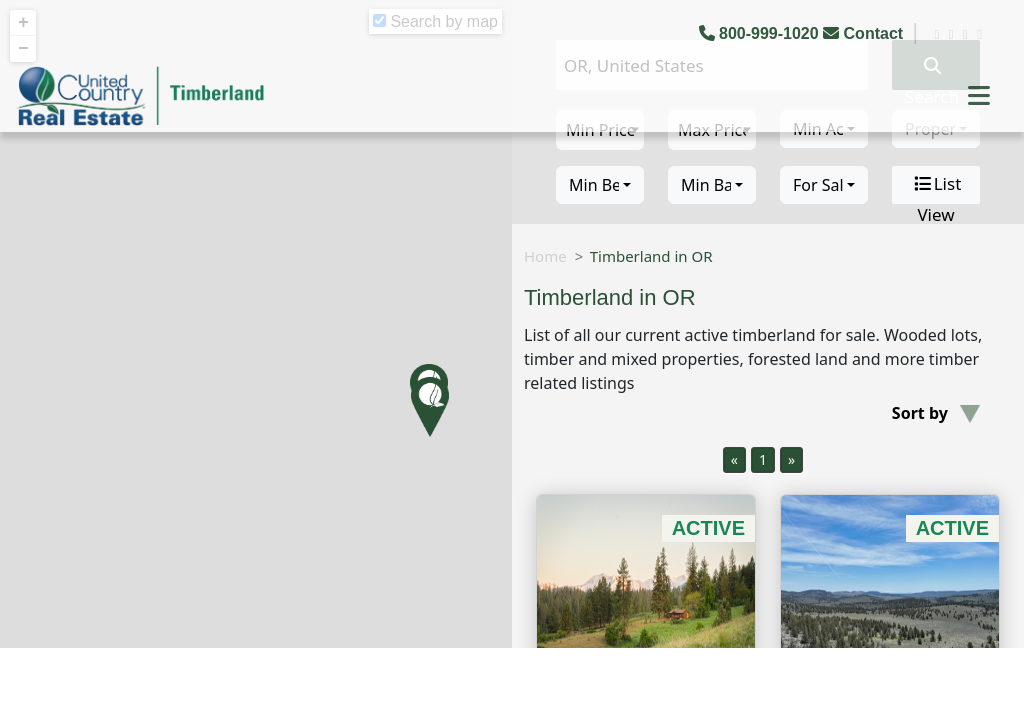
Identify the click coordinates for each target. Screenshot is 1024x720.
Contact (865, 33)
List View (936, 185)
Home (545, 256)
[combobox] (600, 185)
